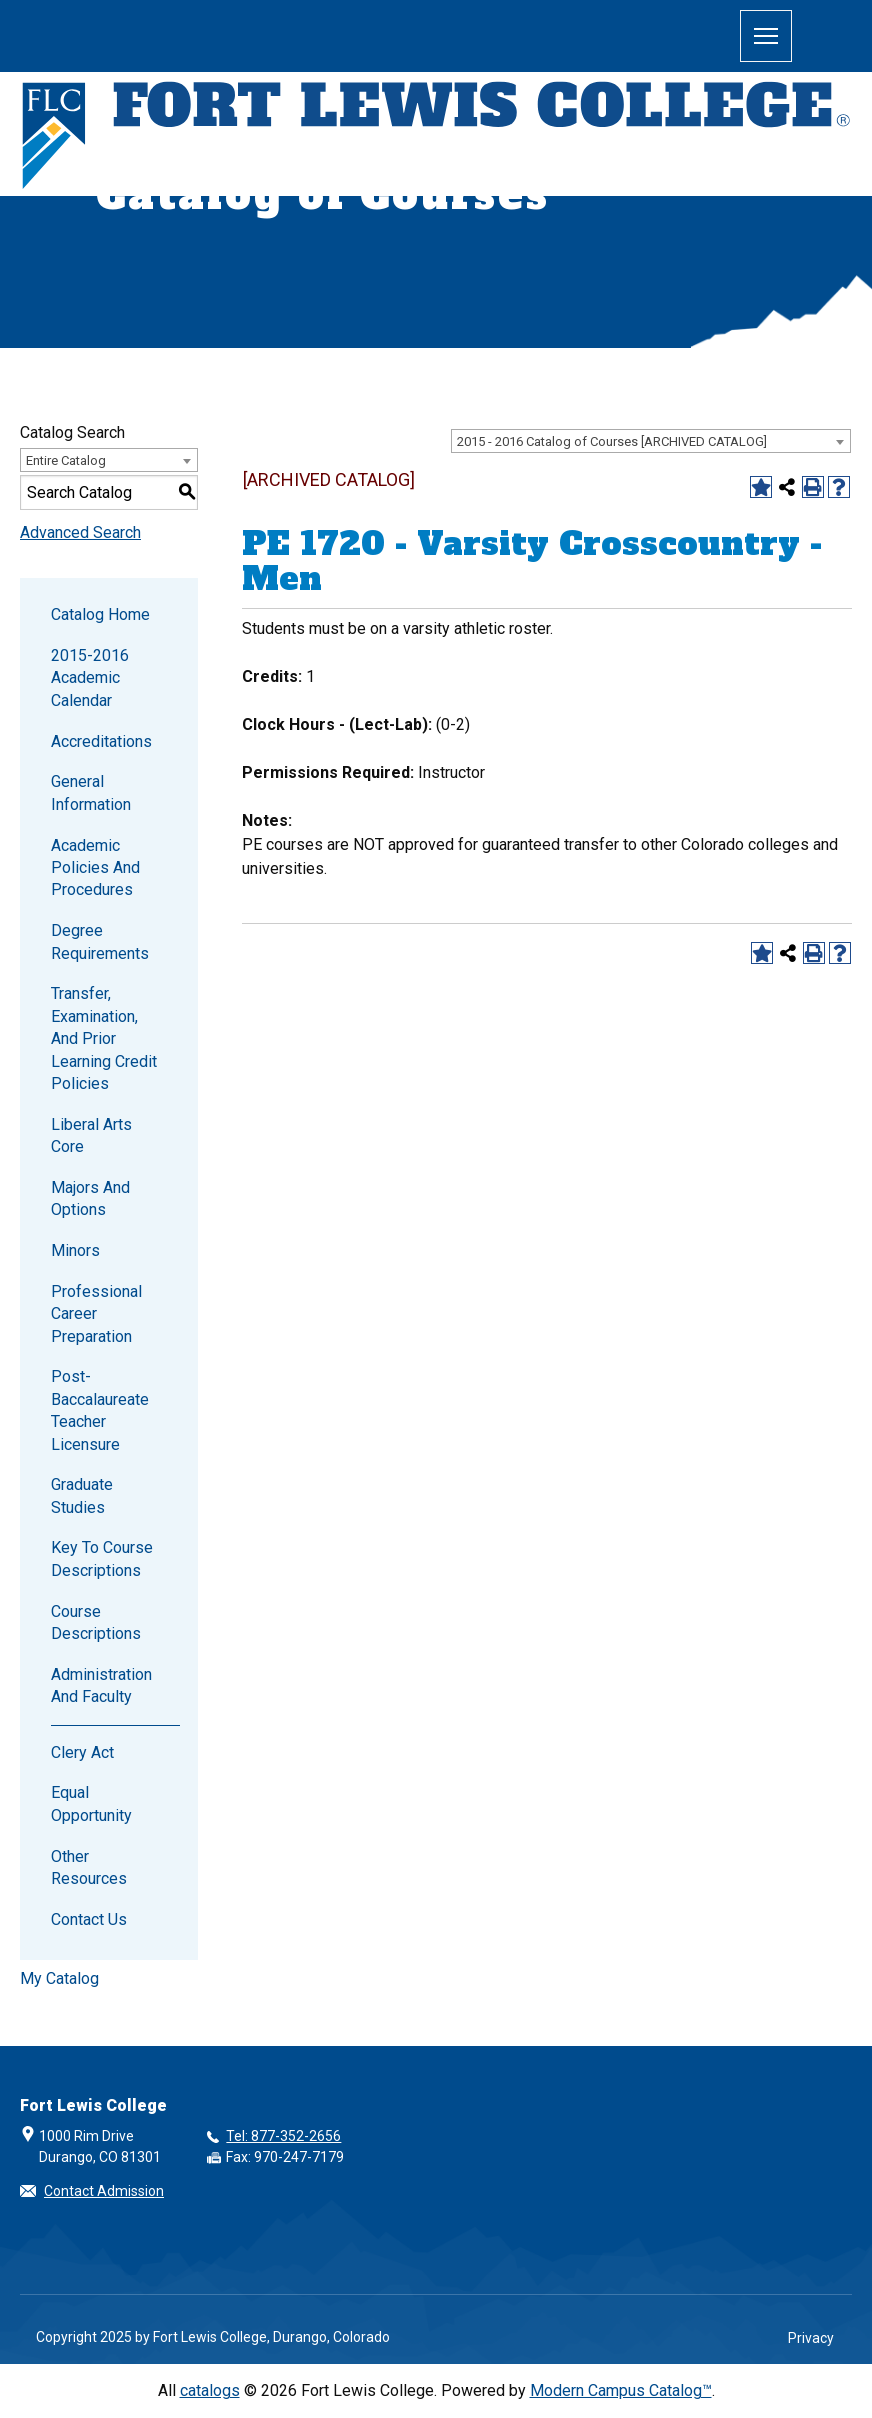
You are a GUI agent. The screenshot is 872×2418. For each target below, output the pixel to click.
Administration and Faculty (101, 1685)
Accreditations (101, 741)
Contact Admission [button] (104, 2191)
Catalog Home (100, 614)
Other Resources (89, 1867)
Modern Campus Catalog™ (621, 2390)
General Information (91, 792)
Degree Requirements (100, 941)
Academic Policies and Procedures (95, 868)
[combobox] (651, 441)
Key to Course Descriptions (102, 1558)
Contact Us (89, 1919)
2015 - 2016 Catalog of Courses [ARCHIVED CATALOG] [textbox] (612, 441)
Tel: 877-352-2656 (283, 2136)
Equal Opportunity (91, 1803)
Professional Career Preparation (96, 1314)
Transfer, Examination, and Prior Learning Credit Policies (104, 1038)
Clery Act (82, 1752)
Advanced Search (80, 532)
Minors (75, 1250)
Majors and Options (90, 1198)
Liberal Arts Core (91, 1135)
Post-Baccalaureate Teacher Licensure (100, 1410)
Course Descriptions (96, 1622)
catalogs (210, 2390)
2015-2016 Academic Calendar (90, 678)
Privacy (811, 2338)
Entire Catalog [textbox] (66, 460)
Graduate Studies (82, 1495)
